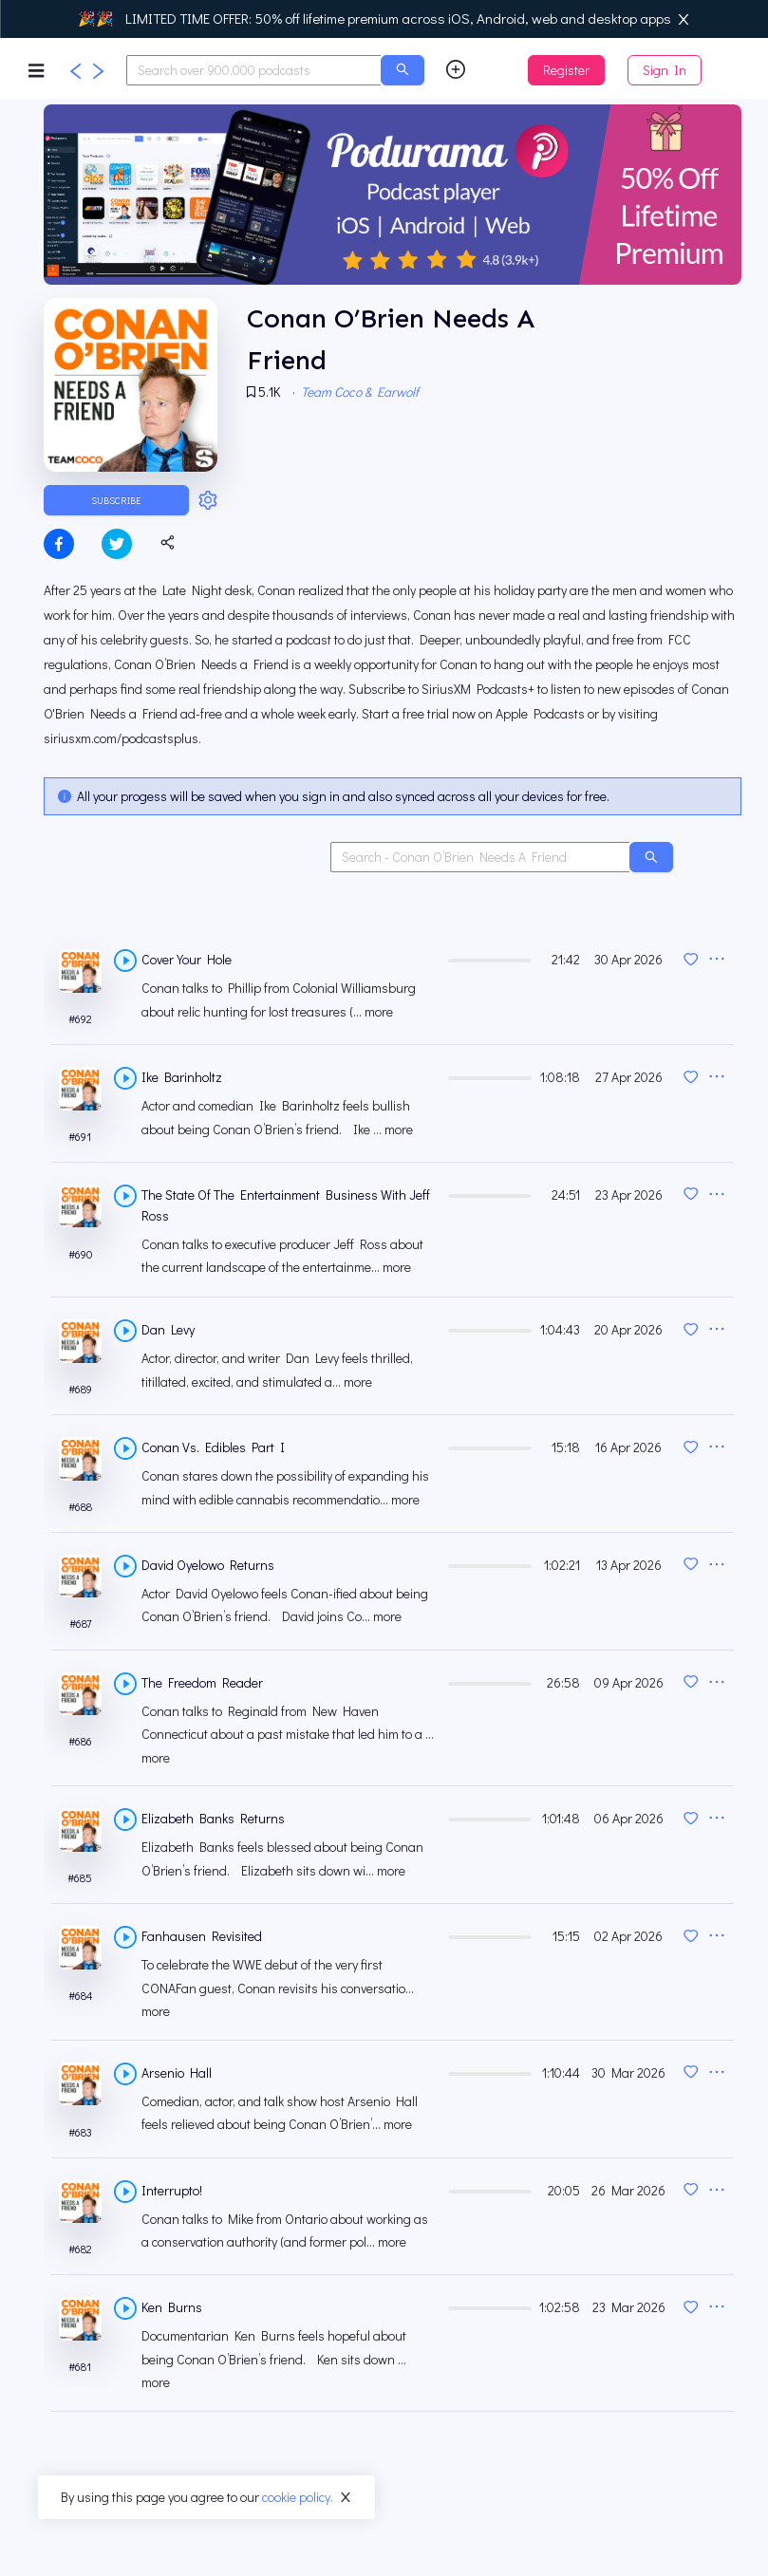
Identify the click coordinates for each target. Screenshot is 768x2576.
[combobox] (254, 70)
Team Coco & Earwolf (362, 392)
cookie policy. (297, 2497)
